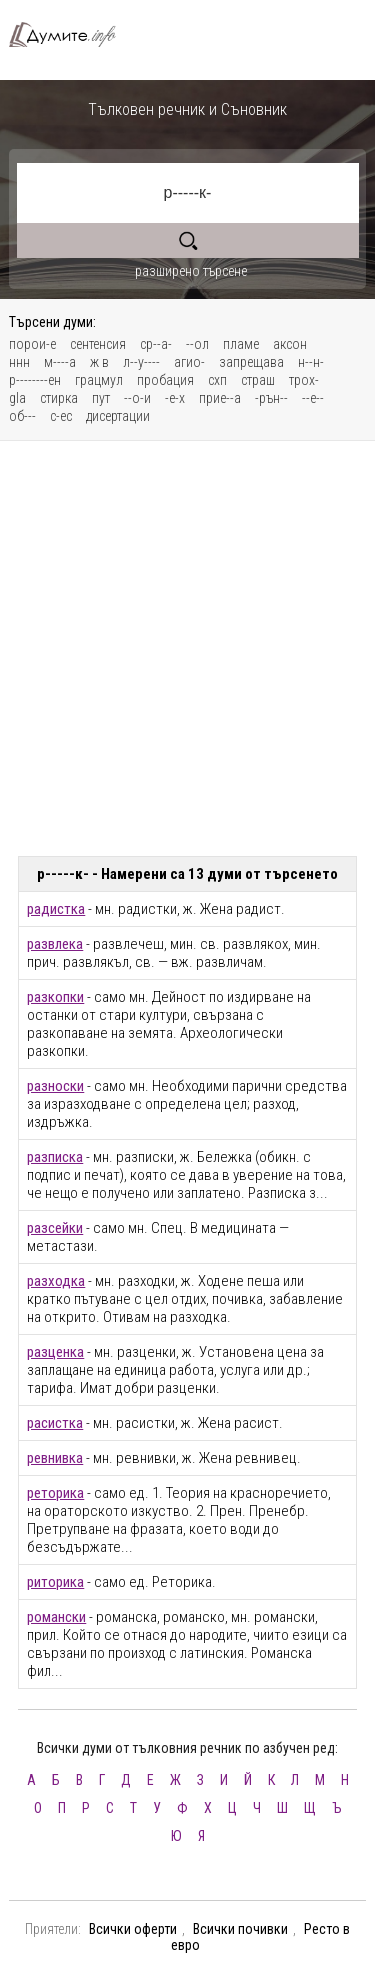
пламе (241, 344)
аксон (290, 344)
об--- (22, 416)
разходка (56, 1281)
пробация (165, 380)
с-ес (61, 416)
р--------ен (35, 380)
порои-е (32, 344)
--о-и (137, 398)
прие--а (220, 398)
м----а (60, 362)
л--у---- (141, 362)
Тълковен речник (70, 34)
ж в (99, 362)
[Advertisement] (187, 648)
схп (217, 380)
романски (56, 1617)
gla (17, 398)
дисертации (118, 416)
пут (101, 398)
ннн (19, 362)
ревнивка (55, 1458)
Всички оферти (133, 1929)
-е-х (175, 398)
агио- (189, 362)
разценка (55, 1352)
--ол (197, 344)
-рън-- (271, 398)
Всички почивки (240, 1929)
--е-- (313, 398)
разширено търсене (191, 271)
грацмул (99, 380)
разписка (55, 1157)
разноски (55, 1086)
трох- (304, 380)
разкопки (55, 997)
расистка (55, 1423)
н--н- (311, 362)
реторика (55, 1493)
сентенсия (98, 344)
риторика (55, 1582)
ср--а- (156, 344)
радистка (56, 909)
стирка (59, 398)
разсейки (55, 1228)
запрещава (251, 362)
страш (258, 380)
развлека (55, 944)
